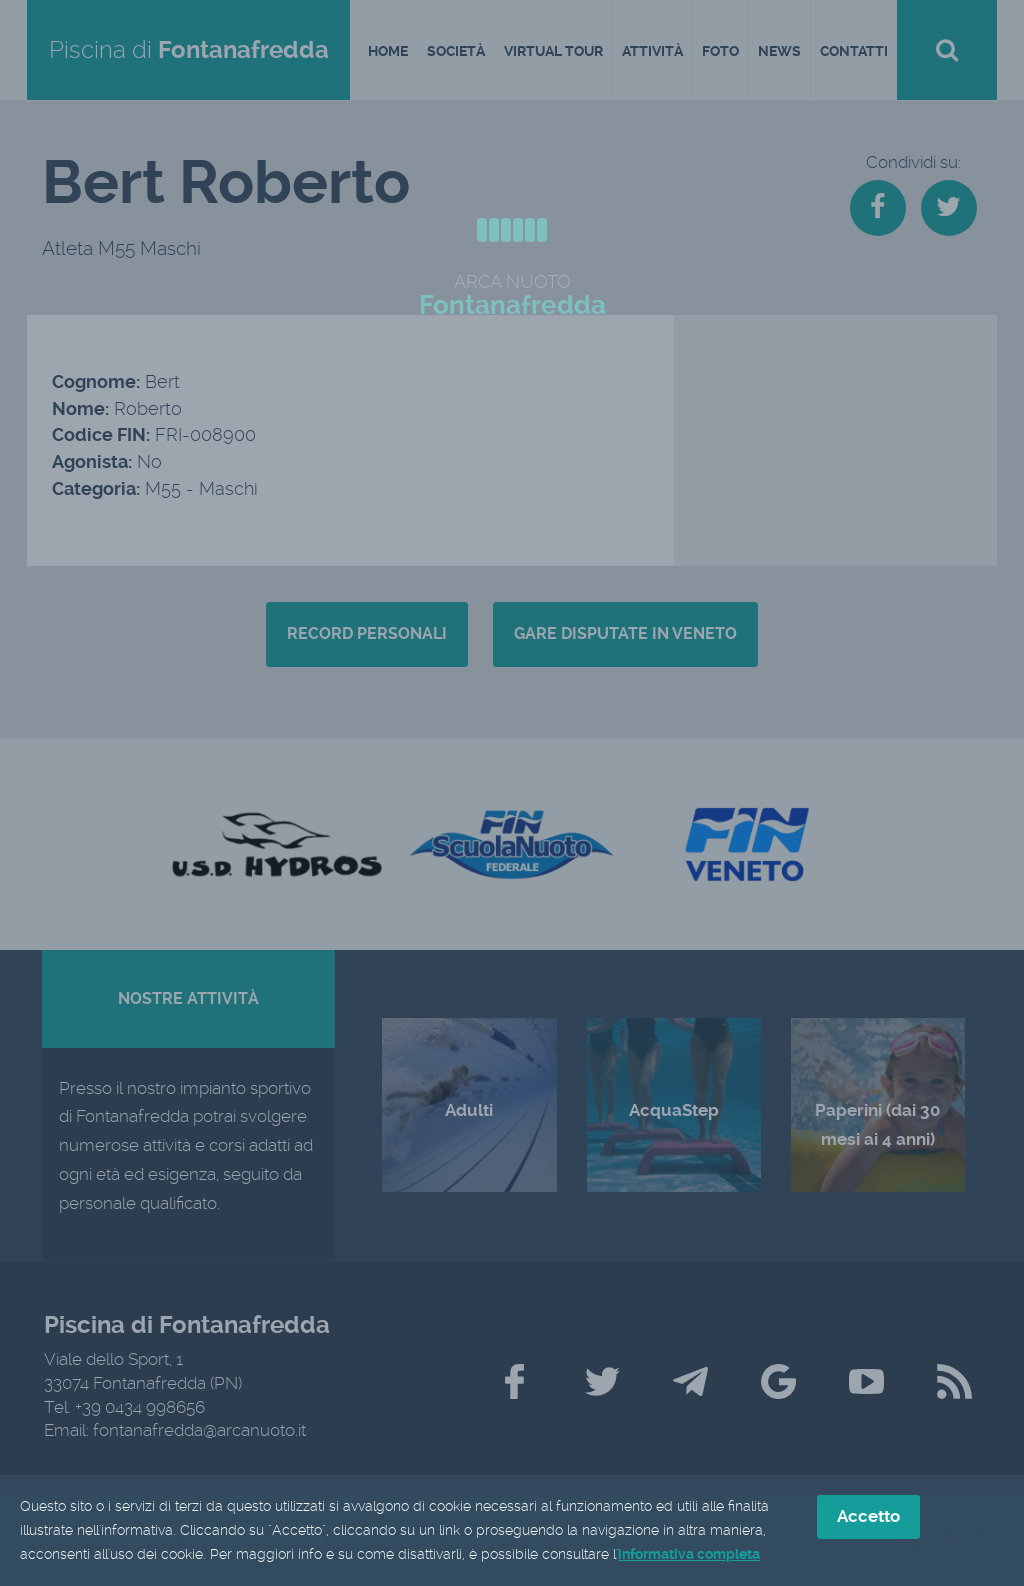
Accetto (868, 1518)
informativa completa (689, 1555)
